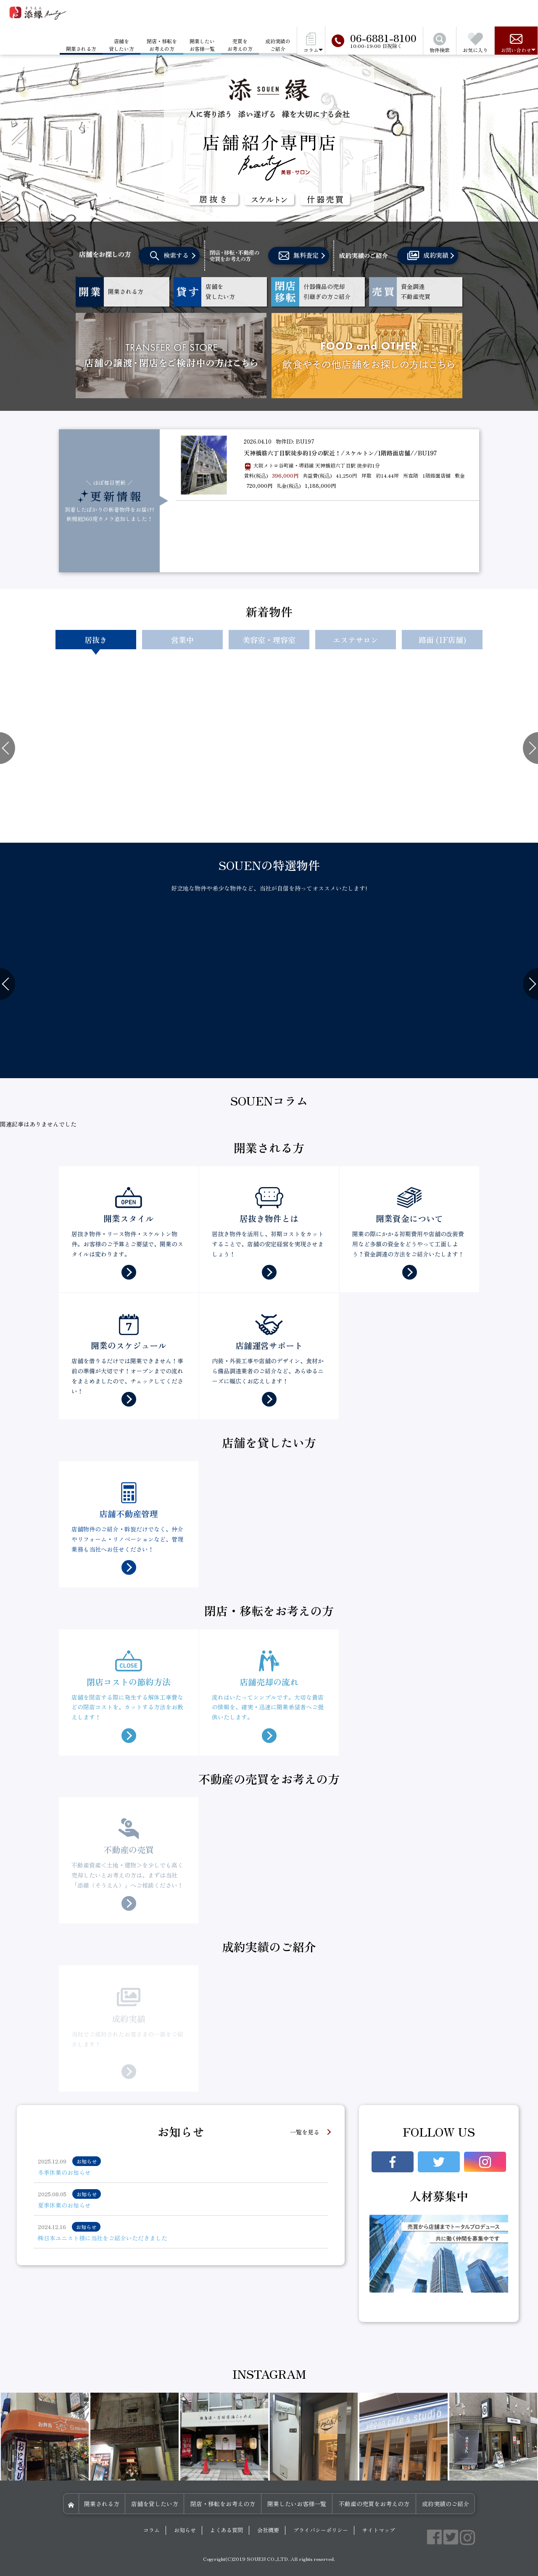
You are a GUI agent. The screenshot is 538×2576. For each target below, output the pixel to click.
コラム (151, 2530)
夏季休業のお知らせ (64, 2205)
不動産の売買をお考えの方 (374, 2503)
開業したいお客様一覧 (202, 44)
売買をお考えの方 (240, 44)
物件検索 (440, 43)
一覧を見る (304, 2132)
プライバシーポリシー (320, 2530)
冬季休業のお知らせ (64, 2172)
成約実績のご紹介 (277, 44)
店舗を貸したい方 (121, 44)
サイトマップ (378, 2530)
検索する (169, 256)
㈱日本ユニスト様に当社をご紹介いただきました (102, 2238)
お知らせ (185, 2530)
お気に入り (475, 43)
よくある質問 (226, 2530)
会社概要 (268, 2530)
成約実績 (427, 255)
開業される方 (101, 2503)
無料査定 (299, 256)
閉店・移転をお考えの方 (162, 44)
